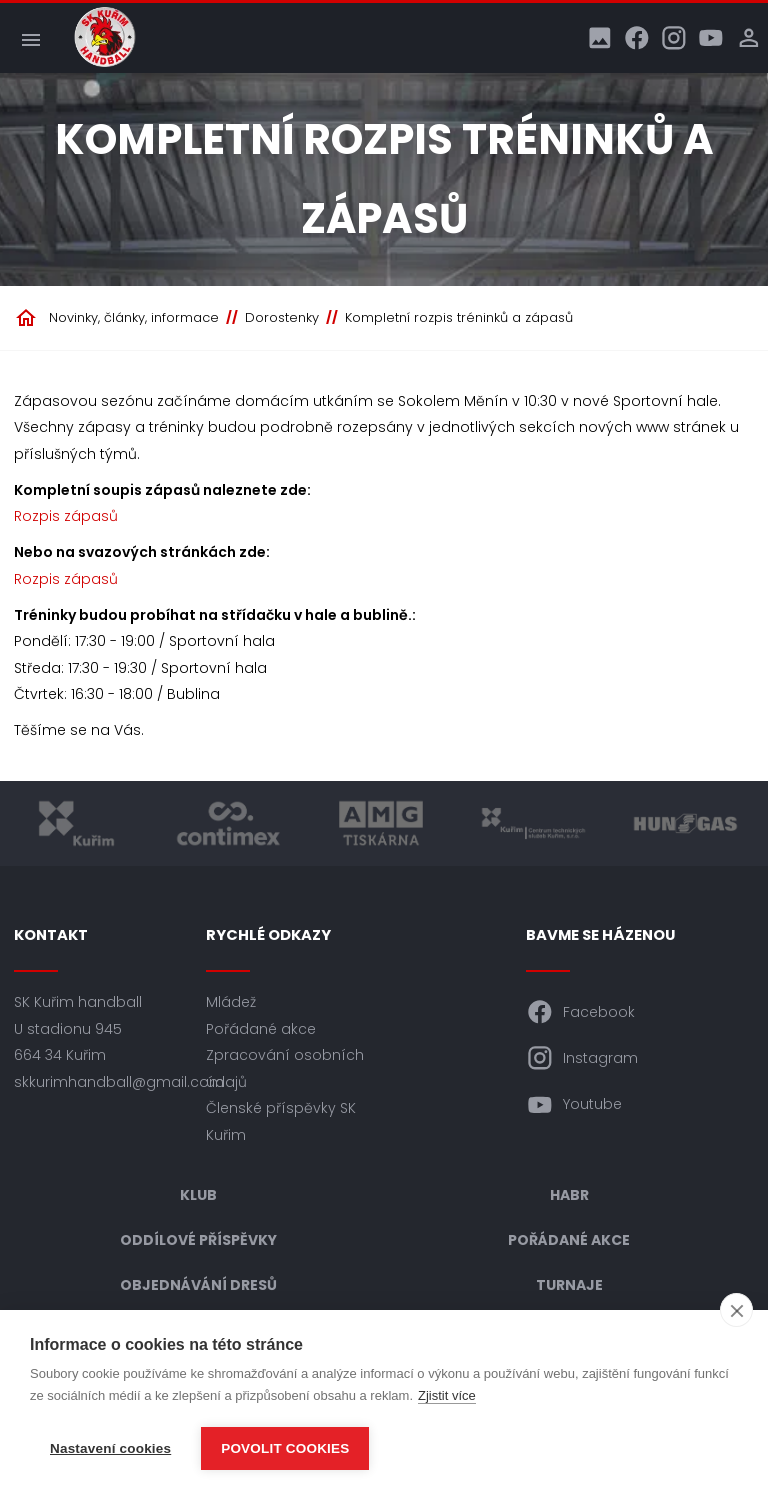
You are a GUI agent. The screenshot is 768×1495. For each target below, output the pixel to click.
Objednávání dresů (198, 1285)
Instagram (582, 1058)
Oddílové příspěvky (198, 1240)
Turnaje (569, 1285)
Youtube (574, 1105)
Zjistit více (447, 1395)
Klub (198, 1195)
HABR (569, 1195)
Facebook (580, 1012)
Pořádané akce (261, 1029)
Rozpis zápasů (66, 516)
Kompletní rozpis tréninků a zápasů (459, 317)
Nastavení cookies (110, 1448)
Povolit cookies (285, 1448)
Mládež (231, 1002)
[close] (736, 1310)
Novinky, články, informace (134, 317)
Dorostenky (282, 317)
